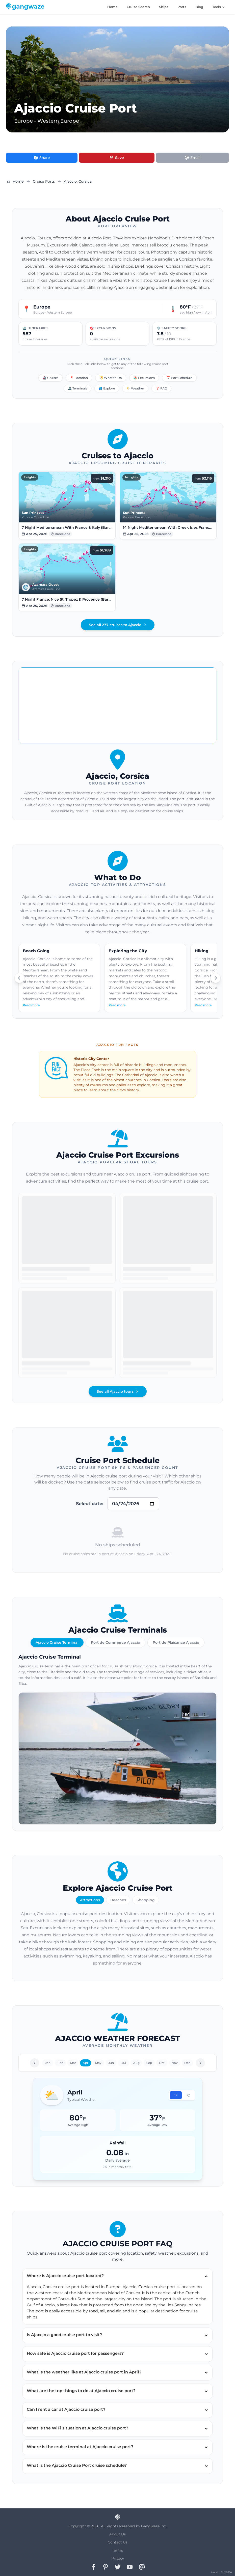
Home (112, 7)
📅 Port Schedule (179, 378)
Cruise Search (138, 7)
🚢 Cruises (50, 378)
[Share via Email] (192, 158)
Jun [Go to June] (111, 2063)
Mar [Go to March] (73, 2063)
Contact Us (117, 2542)
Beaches (118, 1900)
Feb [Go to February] (60, 2063)
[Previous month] (34, 2062)
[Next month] (200, 2062)
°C (188, 2095)
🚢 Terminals (77, 388)
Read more (31, 1005)
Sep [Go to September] (149, 2063)
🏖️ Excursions (144, 378)
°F (176, 2095)
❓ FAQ (161, 388)
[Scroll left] (19, 978)
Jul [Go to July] (124, 2063)
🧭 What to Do (110, 378)
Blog (199, 7)
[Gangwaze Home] (26, 7)
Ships (163, 7)
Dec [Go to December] (187, 2063)
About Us (117, 2534)
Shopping (146, 1900)
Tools (218, 7)
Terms (117, 2550)
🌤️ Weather (135, 388)
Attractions (90, 1900)
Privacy (117, 2558)
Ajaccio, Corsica (78, 181)
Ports (181, 7)
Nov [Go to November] (174, 2063)
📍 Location (79, 378)
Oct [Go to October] (162, 2063)
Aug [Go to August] (136, 2063)
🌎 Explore (107, 388)
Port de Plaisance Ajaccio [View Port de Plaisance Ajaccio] (176, 1642)
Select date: (89, 1503)
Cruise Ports (44, 181)
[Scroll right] (216, 978)
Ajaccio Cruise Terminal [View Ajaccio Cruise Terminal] (57, 1642)
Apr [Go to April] (85, 2063)
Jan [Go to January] (47, 2063)
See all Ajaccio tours (118, 1391)
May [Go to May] (98, 2063)
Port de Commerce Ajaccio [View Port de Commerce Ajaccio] (115, 1642)
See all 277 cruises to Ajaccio (117, 625)
